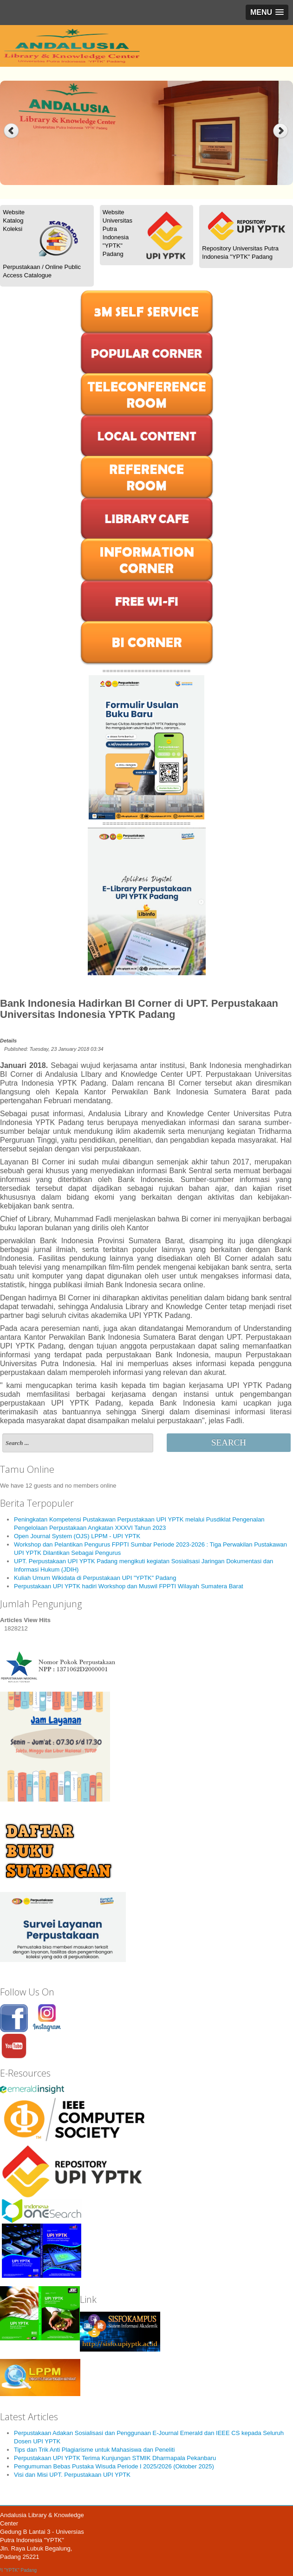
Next (281, 131)
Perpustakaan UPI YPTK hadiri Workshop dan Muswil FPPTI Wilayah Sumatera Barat (128, 1586)
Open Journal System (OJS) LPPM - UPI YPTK (77, 1536)
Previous (11, 131)
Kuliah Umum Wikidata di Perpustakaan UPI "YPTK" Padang (95, 1577)
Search (228, 1442)
